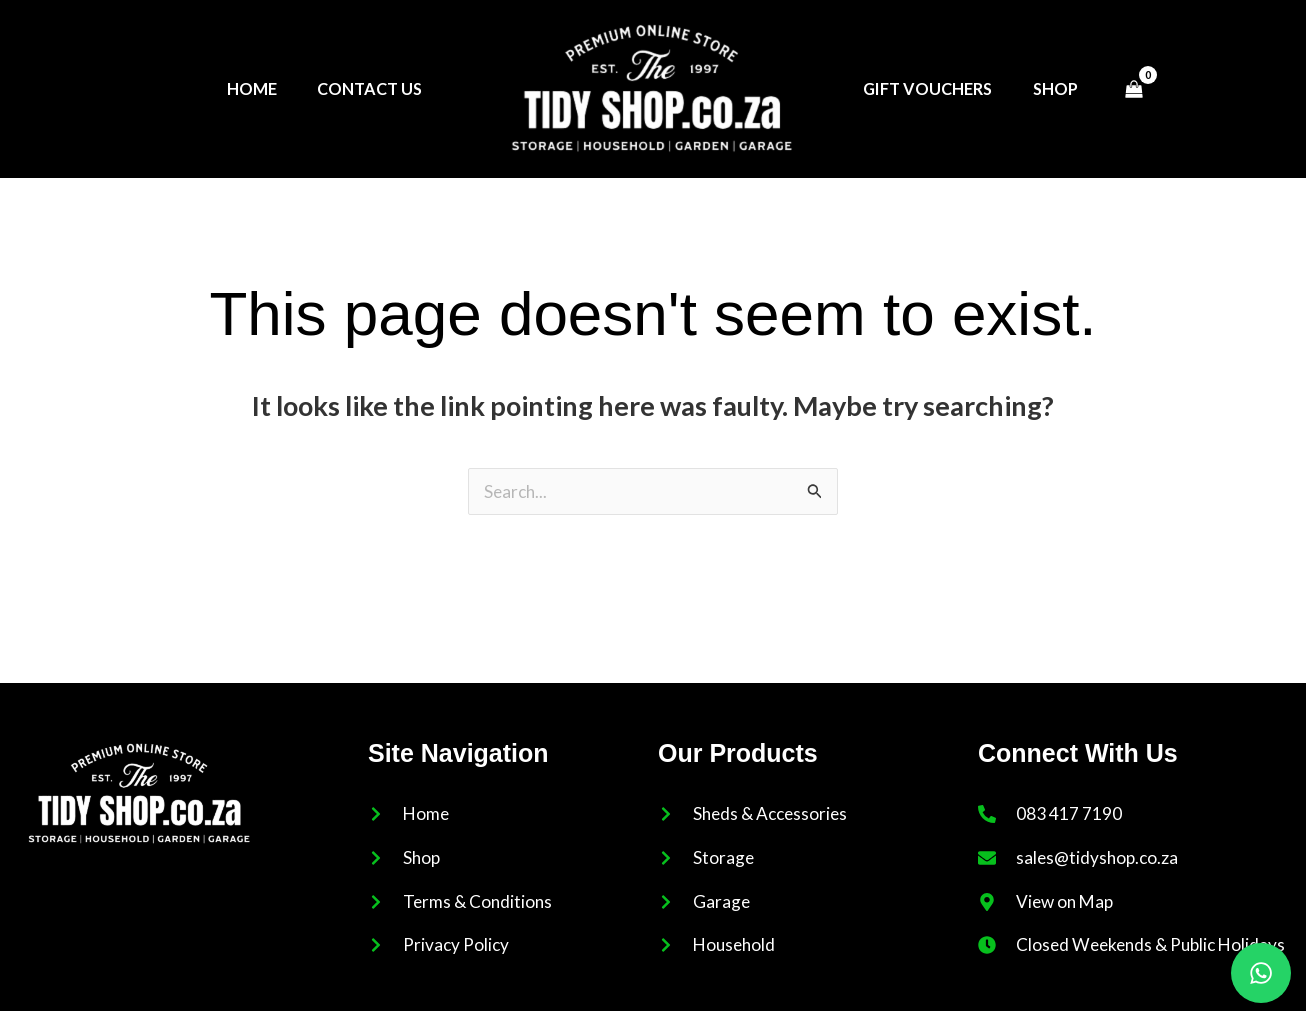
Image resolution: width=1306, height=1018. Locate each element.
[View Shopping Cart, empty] (1135, 89)
